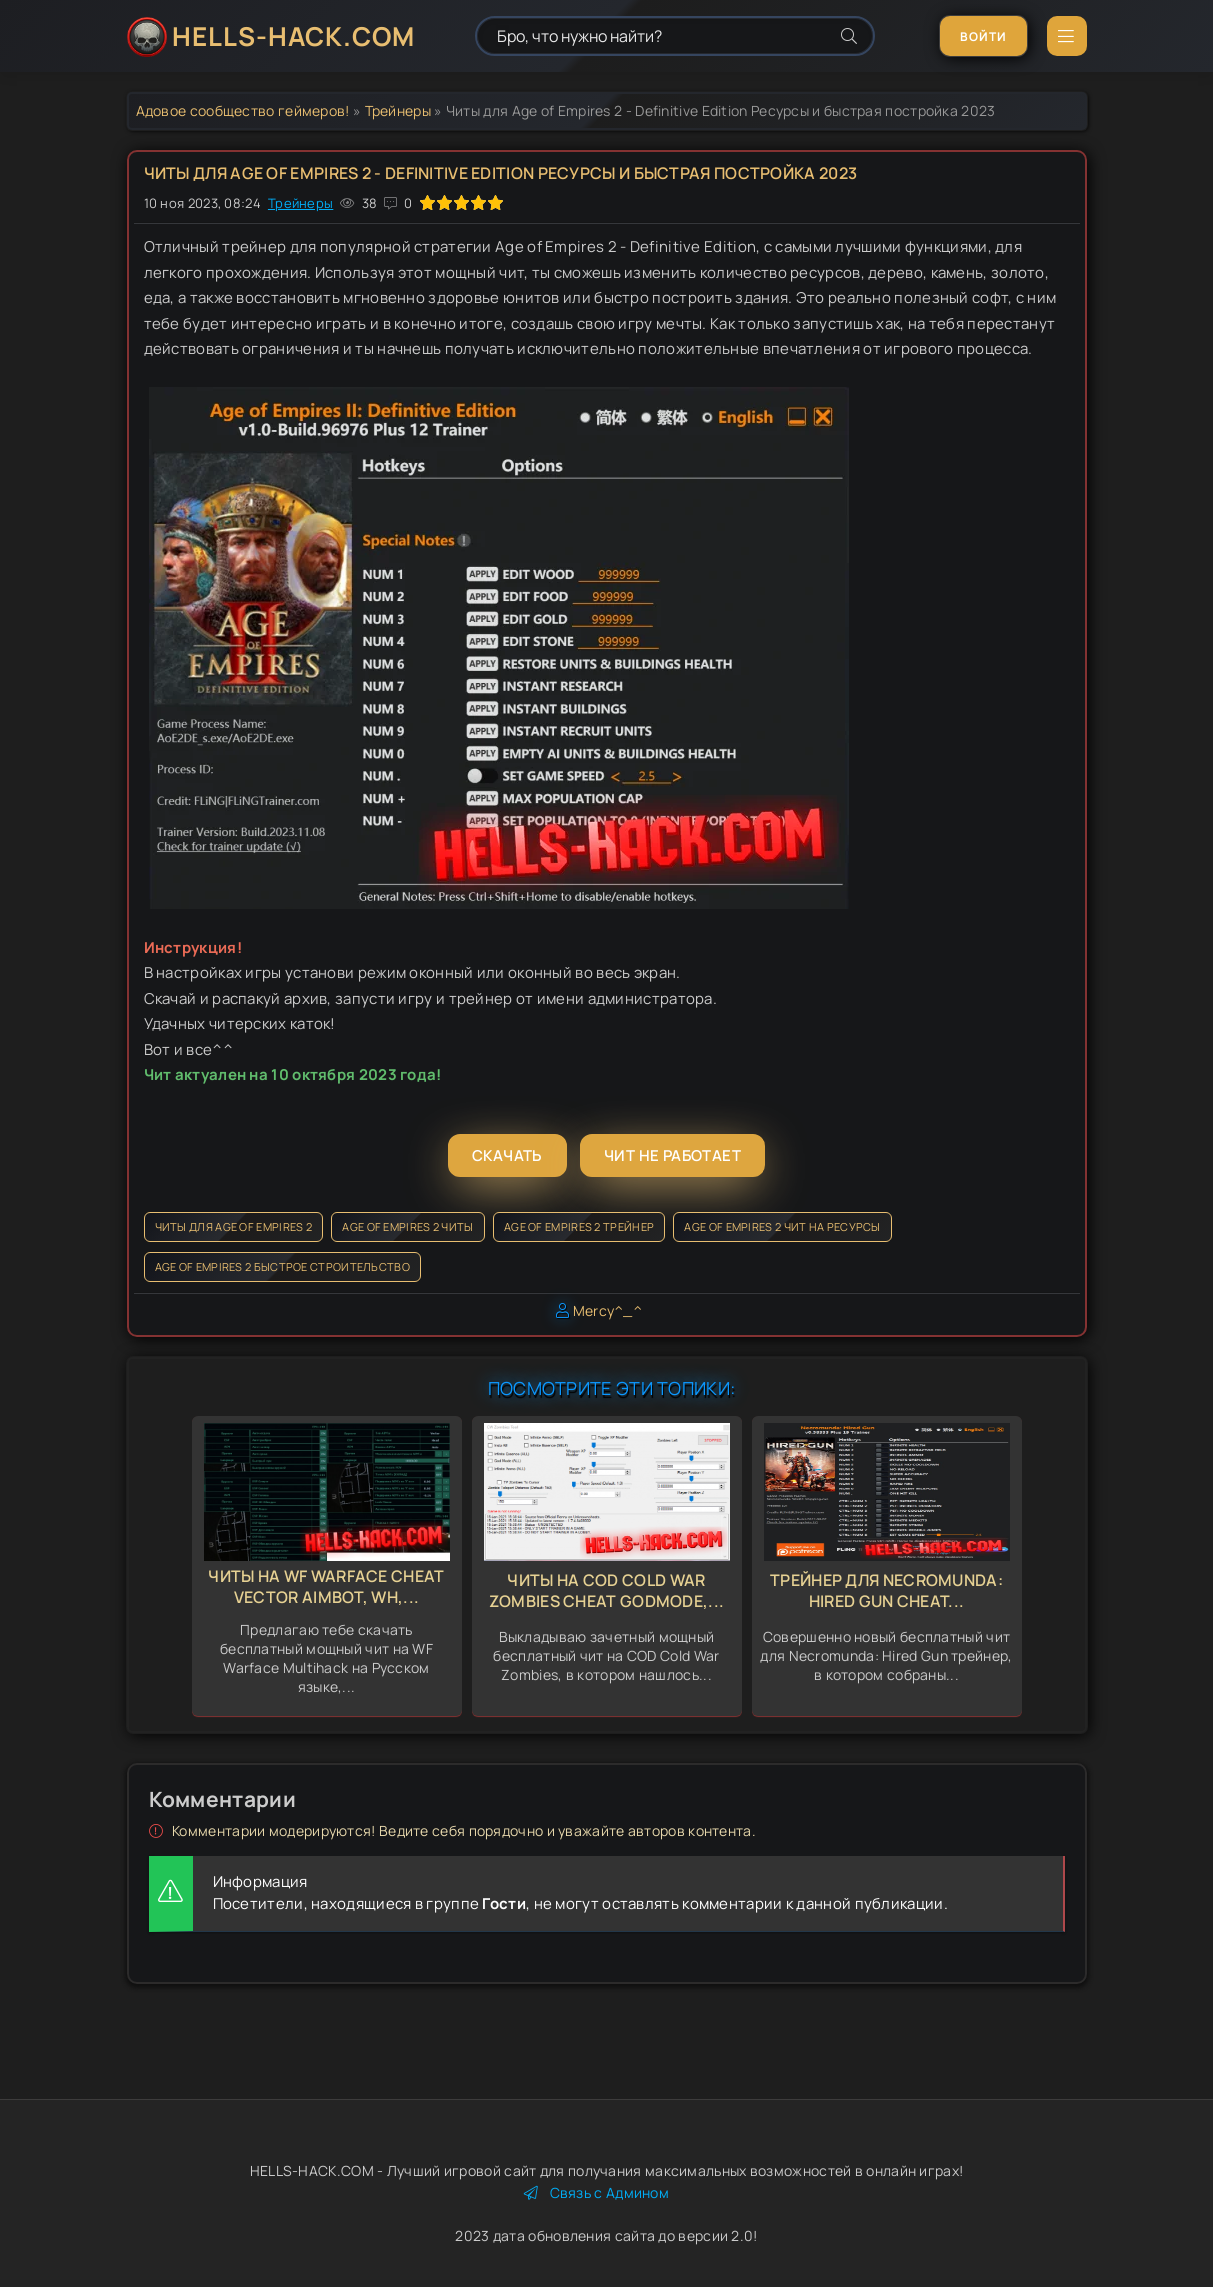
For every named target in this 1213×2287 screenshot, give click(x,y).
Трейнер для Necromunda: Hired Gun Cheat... (886, 1590)
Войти (983, 36)
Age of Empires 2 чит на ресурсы (782, 1226)
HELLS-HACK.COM (293, 36)
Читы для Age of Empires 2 (234, 1226)
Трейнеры (398, 110)
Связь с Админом (596, 2192)
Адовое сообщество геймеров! (243, 110)
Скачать (507, 1155)
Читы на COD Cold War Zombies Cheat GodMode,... (607, 1590)
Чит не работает (672, 1155)
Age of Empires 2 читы (407, 1226)
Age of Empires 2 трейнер (579, 1226)
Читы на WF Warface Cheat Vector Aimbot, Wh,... (326, 1586)
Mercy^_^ (607, 1310)
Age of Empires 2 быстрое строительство (282, 1266)
